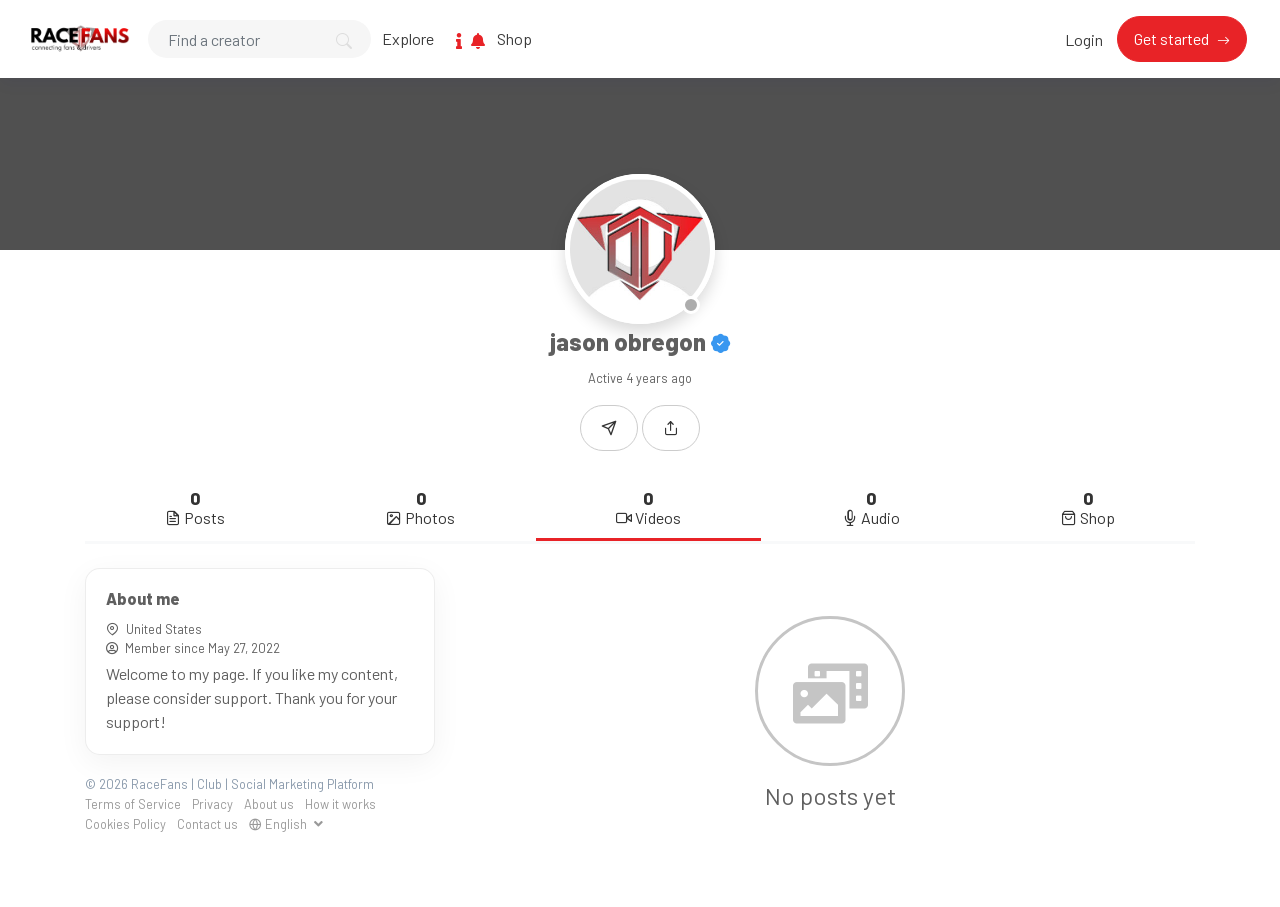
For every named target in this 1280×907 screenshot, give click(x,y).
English (279, 824)
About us (269, 804)
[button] (671, 428)
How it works (340, 804)
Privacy (212, 804)
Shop (514, 38)
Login (1084, 39)
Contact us (207, 824)
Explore (408, 38)
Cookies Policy (125, 824)
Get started (1173, 38)
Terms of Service (133, 804)
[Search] (259, 39)
